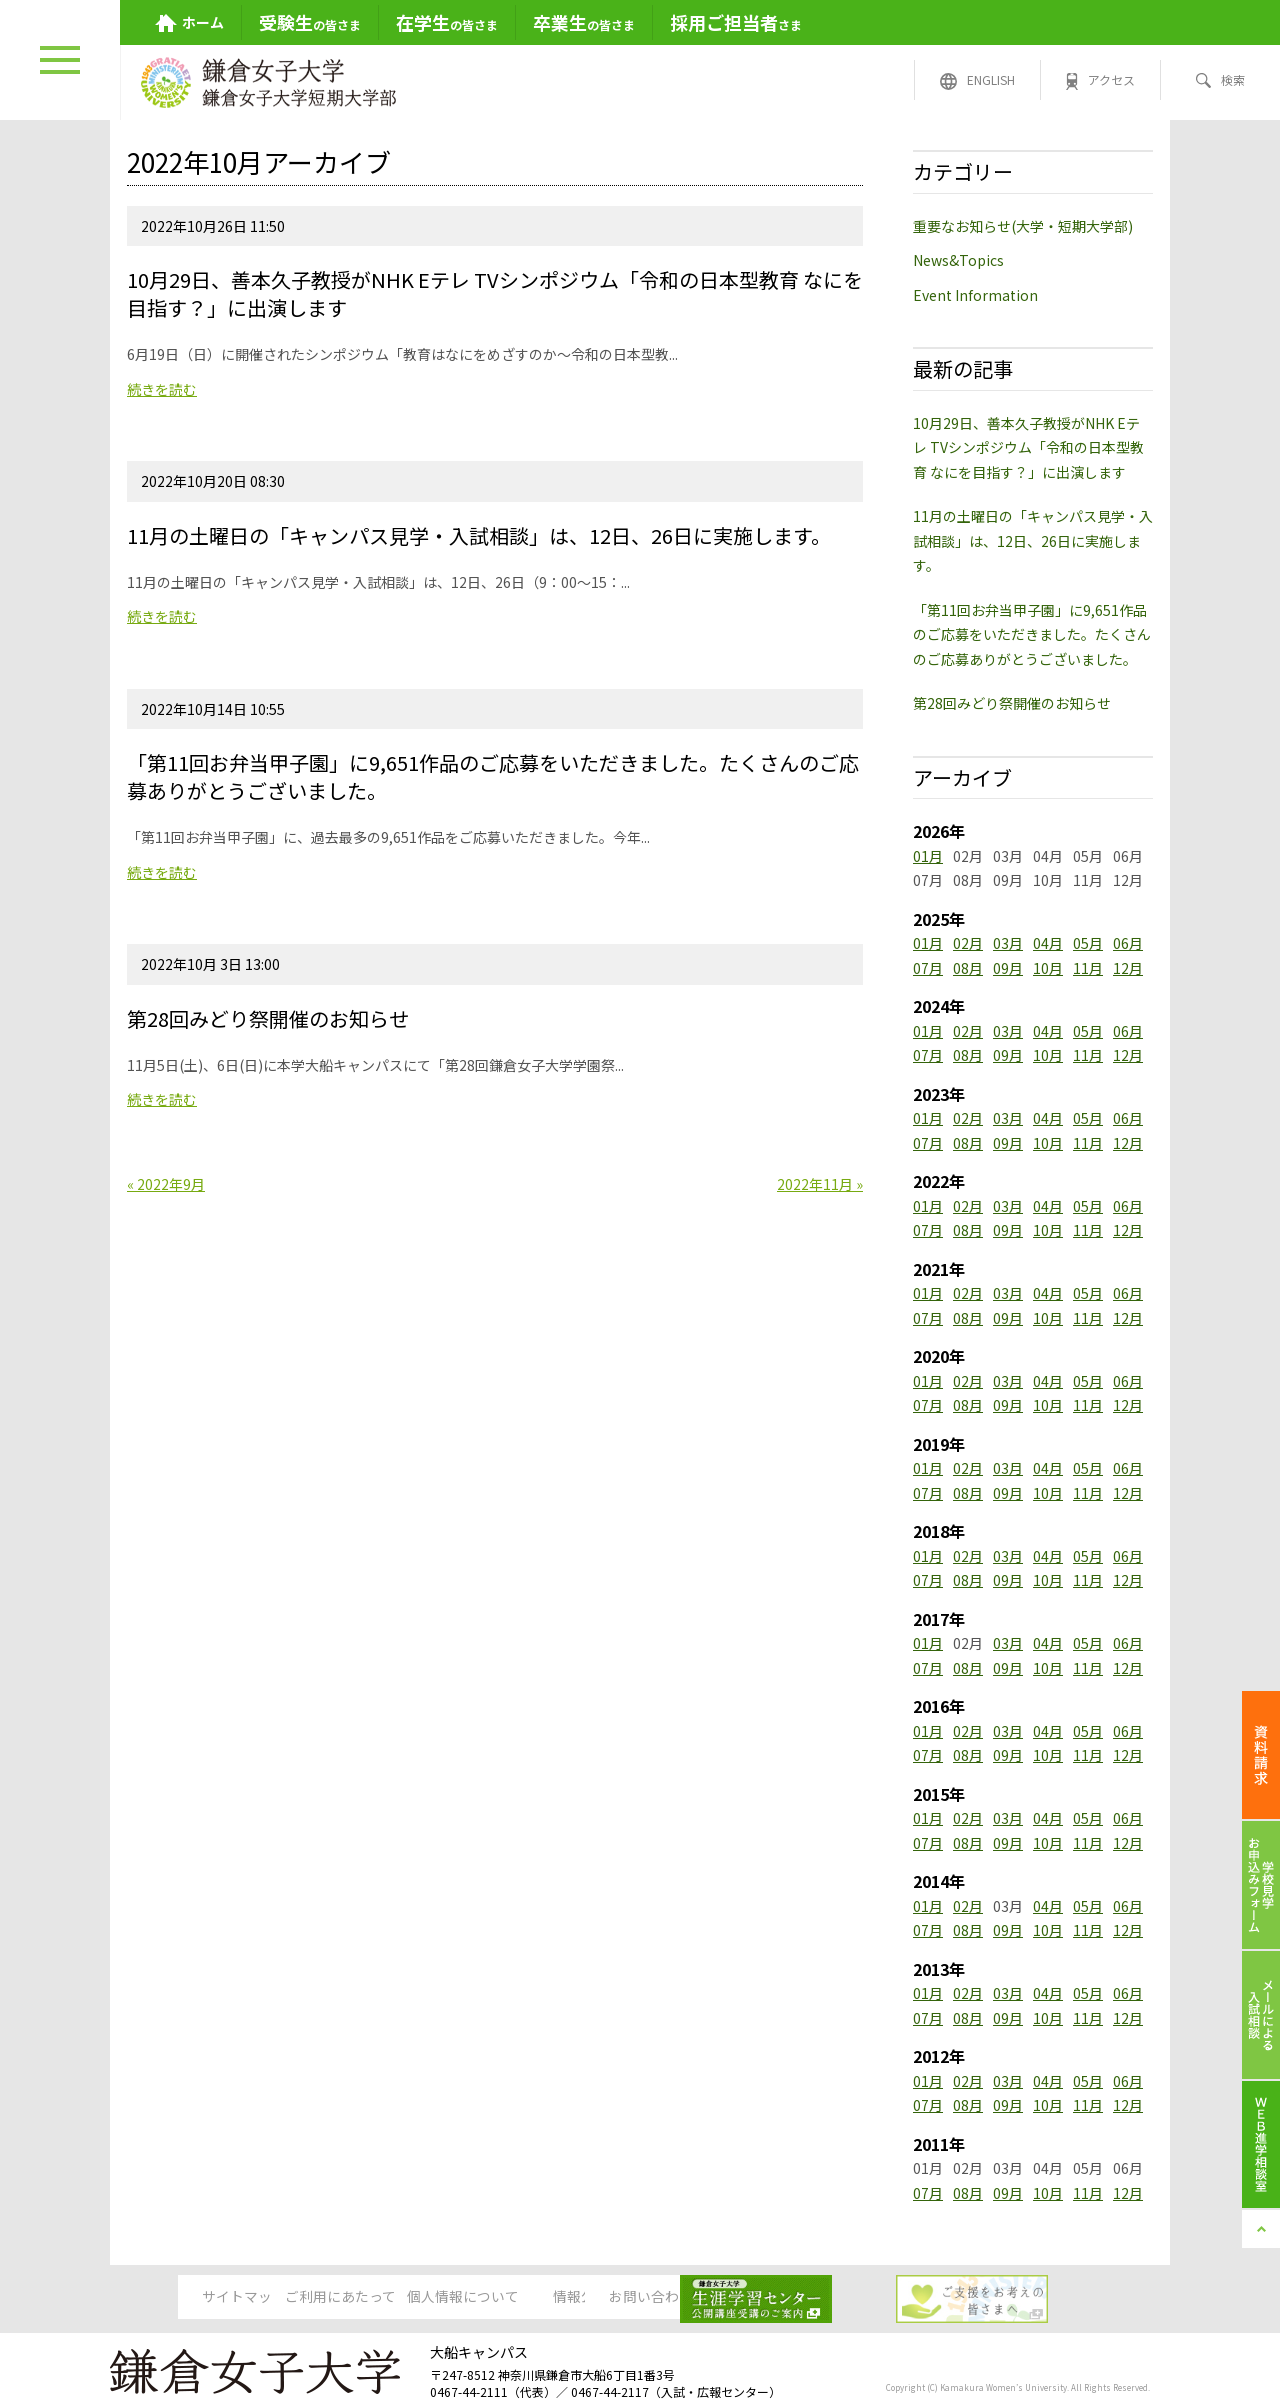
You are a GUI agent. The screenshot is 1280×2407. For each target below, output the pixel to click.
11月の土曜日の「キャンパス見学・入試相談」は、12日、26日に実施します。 (1033, 540)
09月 (1008, 968)
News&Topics (958, 260)
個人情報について (486, 2297)
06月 (1128, 943)
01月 (928, 856)
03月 (1008, 943)
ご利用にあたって (333, 2297)
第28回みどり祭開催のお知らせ (1012, 703)
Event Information (975, 295)
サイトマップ (180, 2297)
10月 (1048, 968)
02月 (968, 943)
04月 (1048, 943)
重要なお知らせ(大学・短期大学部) (1023, 226)
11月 (1088, 968)
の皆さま (310, 22)
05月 (1088, 943)
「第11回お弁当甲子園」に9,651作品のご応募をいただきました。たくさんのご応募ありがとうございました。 (1032, 634)
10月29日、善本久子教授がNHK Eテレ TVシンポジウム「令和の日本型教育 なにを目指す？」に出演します (1028, 447)
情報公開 (639, 2297)
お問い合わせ (792, 2297)
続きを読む (162, 389)
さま (736, 22)
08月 (968, 968)
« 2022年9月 (166, 1184)
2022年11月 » (820, 1184)
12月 (1128, 968)
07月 (928, 968)
